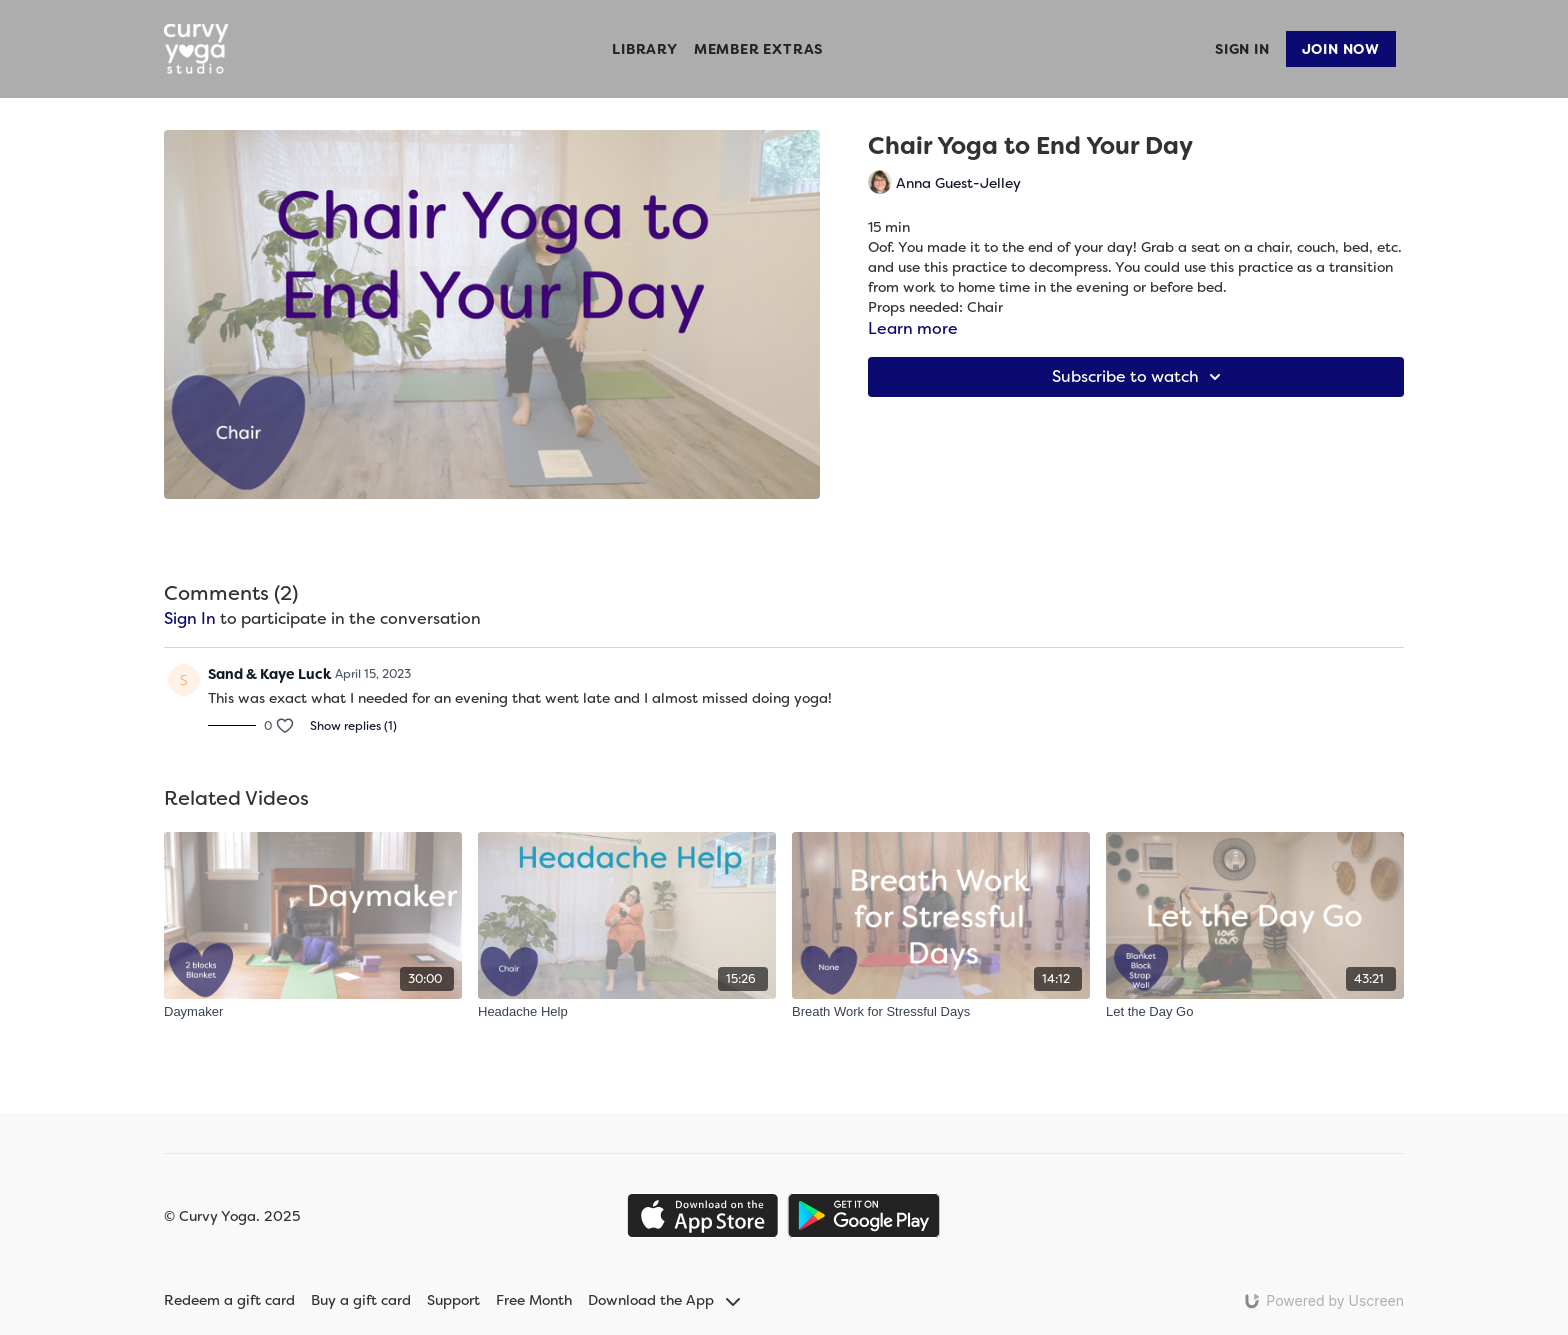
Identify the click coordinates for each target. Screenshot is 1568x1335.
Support (453, 1300)
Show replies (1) (353, 726)
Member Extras (758, 49)
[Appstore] (702, 1215)
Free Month (534, 1300)
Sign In (1242, 49)
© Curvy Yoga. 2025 (232, 1216)
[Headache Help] (627, 1012)
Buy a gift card (361, 1300)
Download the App (664, 1300)
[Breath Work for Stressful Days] (941, 1012)
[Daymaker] (313, 1012)
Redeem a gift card (229, 1300)
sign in (190, 618)
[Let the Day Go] (1255, 1012)
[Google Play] (864, 1215)
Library (645, 49)
